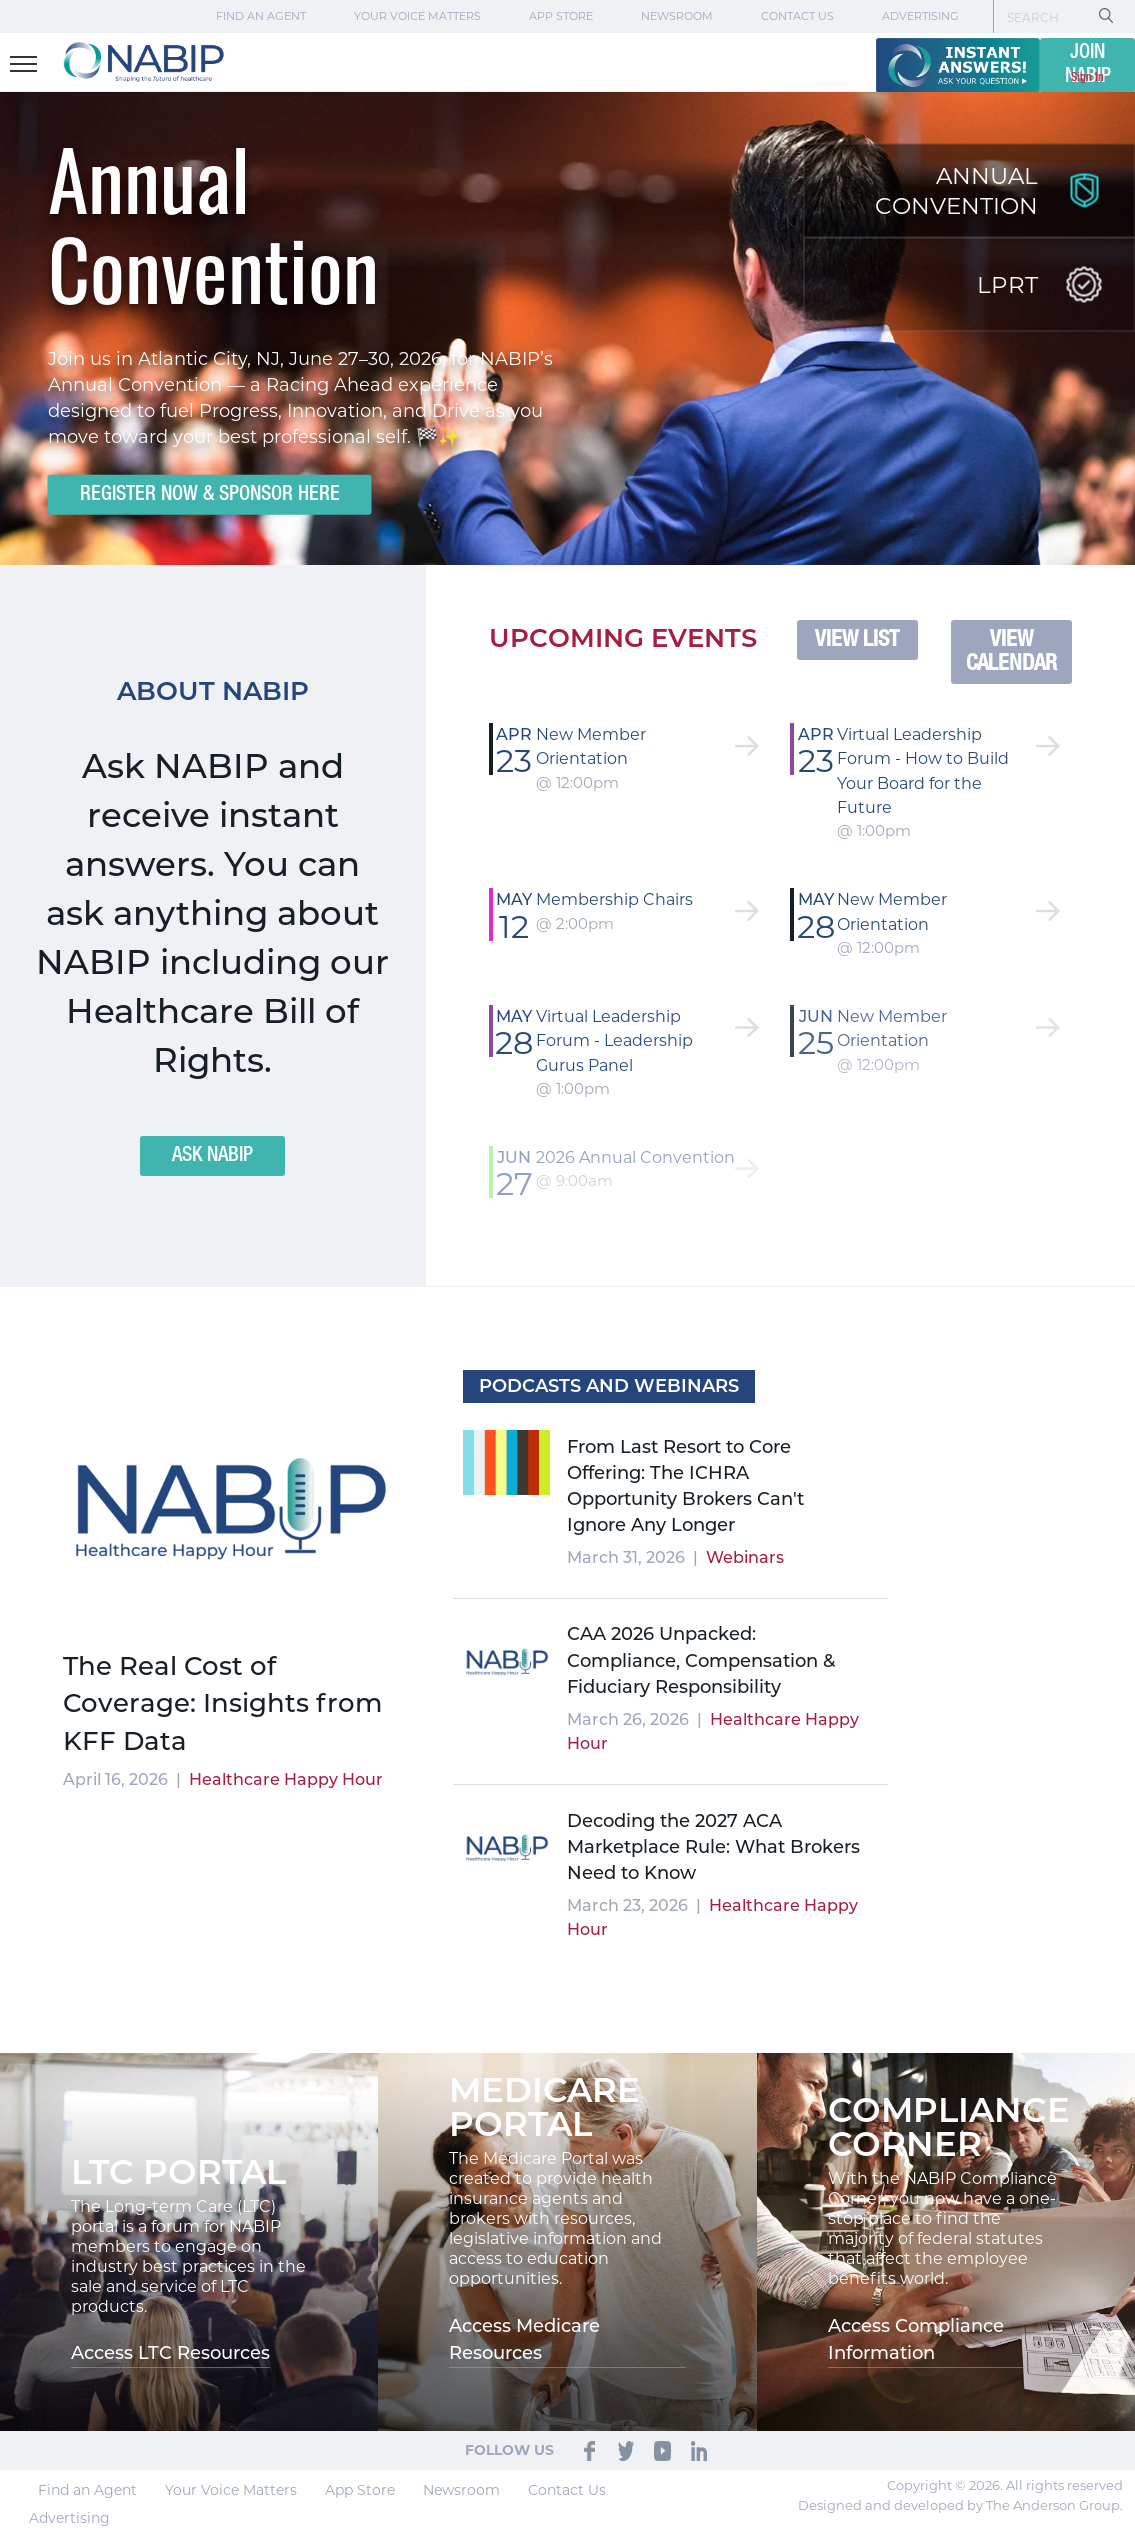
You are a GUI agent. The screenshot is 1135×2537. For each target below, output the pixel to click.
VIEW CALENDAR (1011, 652)
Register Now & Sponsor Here (209, 494)
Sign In (1087, 78)
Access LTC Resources (170, 2353)
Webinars (745, 1557)
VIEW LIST (857, 640)
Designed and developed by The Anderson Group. (960, 2505)
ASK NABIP (212, 1156)
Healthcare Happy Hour (286, 1779)
